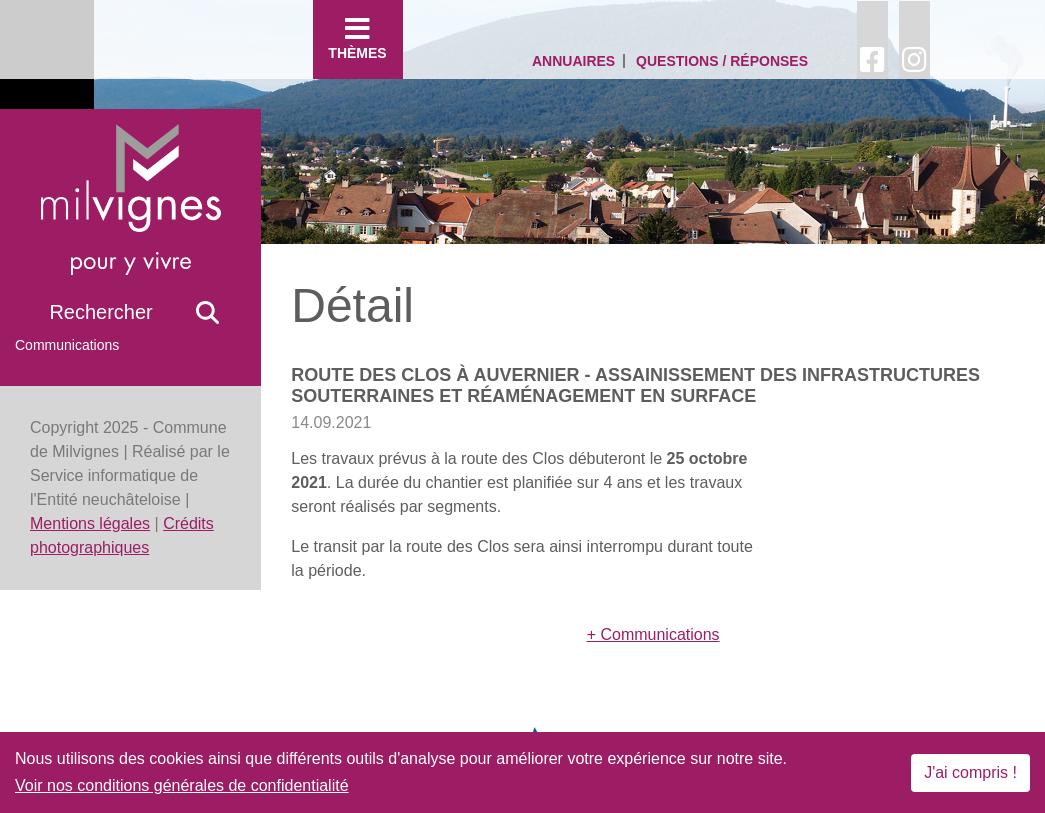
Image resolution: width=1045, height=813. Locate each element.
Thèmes (358, 38)
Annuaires (573, 61)
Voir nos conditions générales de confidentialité (182, 785)
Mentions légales (90, 523)
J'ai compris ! (970, 772)
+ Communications (653, 634)
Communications (67, 345)
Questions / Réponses (722, 61)
